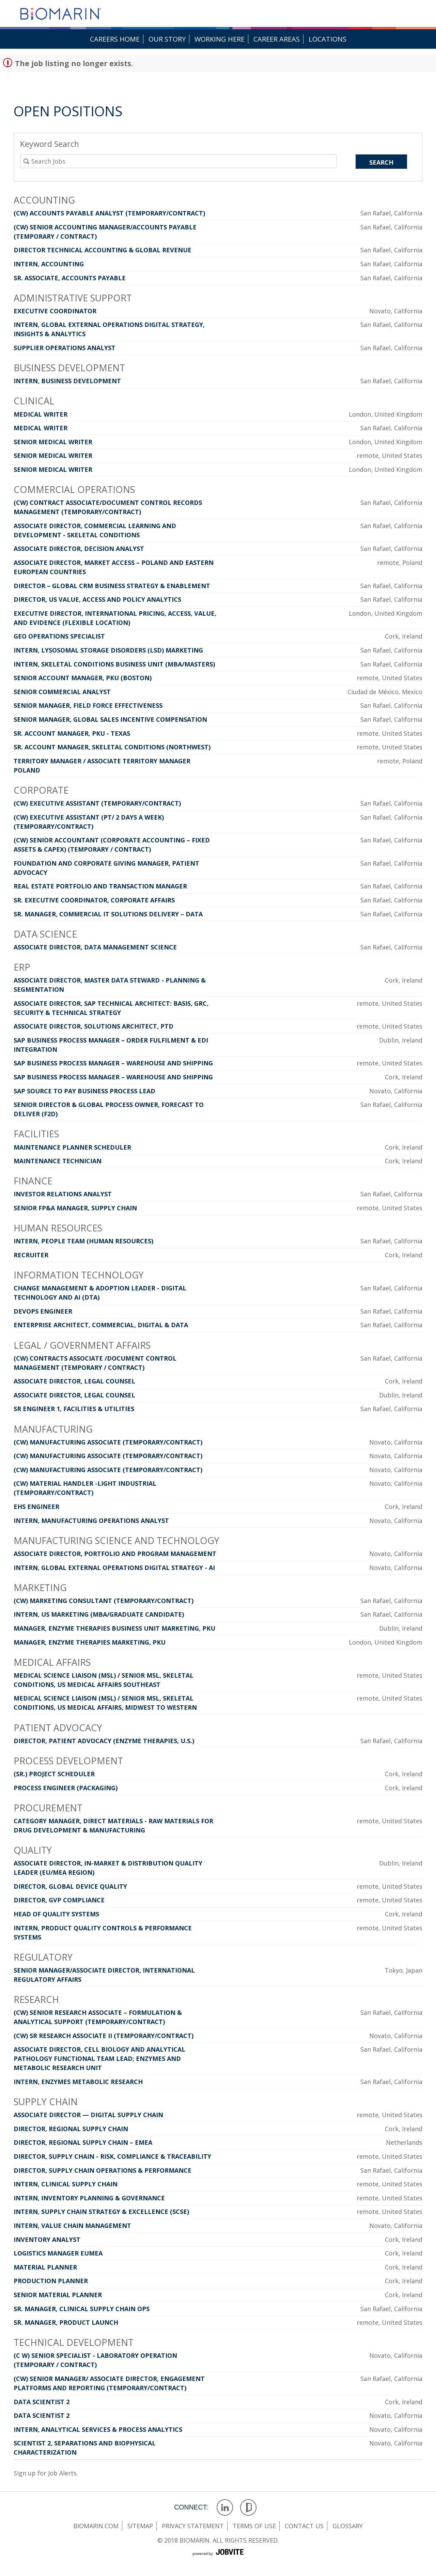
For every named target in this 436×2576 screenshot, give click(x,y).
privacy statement (193, 2526)
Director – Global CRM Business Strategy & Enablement (112, 586)
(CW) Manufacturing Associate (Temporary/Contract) (108, 1442)
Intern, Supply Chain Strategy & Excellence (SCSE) (101, 2211)
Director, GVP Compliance (59, 1900)
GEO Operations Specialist (59, 636)
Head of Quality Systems (56, 1914)
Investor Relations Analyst (63, 1194)
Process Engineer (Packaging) (66, 1788)
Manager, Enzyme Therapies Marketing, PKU (90, 1642)
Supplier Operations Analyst (64, 348)
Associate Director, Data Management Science (95, 947)
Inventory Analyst (47, 2239)
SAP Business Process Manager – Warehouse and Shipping (113, 1063)
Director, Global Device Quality (70, 1886)
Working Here (219, 39)
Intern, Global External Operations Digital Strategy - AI (114, 1567)
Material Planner (45, 2267)
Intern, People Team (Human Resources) (83, 1241)
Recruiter (31, 1255)
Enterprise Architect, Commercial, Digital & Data (101, 1325)
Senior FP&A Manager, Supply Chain (75, 1208)
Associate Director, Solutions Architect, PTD (93, 1026)
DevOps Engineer (43, 1311)
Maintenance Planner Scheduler (72, 1147)
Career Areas (276, 39)
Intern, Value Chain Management (72, 2225)
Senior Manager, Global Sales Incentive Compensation (110, 719)
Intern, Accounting (49, 264)
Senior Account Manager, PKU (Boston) (83, 678)
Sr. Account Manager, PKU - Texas (72, 733)
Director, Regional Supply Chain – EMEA (83, 2142)
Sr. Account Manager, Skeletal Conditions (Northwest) (112, 747)
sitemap (140, 2526)
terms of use (254, 2526)
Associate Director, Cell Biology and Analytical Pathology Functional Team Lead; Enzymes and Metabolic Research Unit (99, 2058)
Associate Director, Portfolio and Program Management (115, 1553)
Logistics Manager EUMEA (58, 2253)
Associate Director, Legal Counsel (74, 1381)
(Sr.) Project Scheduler (54, 1774)
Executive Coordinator (55, 311)
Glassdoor (248, 2507)
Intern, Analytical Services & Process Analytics (98, 2429)
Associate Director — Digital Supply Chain (88, 2115)
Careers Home (115, 39)
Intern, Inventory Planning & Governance (89, 2198)
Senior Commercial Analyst (62, 692)
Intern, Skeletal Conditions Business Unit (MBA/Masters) (114, 664)
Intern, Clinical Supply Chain (66, 2184)
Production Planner (51, 2281)
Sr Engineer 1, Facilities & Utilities (74, 1409)
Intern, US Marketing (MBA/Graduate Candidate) (99, 1614)
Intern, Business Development (67, 381)
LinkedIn (225, 2507)
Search (381, 162)
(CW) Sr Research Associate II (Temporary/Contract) (103, 2036)
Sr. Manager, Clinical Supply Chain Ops (82, 2309)
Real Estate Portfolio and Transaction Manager (100, 886)
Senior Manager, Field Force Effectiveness (88, 705)
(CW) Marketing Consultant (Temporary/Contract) (103, 1601)
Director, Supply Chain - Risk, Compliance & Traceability (112, 2156)
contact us (304, 2526)
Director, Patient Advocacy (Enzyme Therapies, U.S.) (104, 1741)
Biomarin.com (96, 2526)
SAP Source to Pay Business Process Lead (84, 1091)
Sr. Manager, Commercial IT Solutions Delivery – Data (108, 914)
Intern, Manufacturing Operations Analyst (91, 1520)
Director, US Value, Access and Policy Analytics (97, 599)
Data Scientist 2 (41, 2402)
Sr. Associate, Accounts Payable (70, 278)
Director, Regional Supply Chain (71, 2129)
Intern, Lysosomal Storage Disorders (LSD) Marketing (108, 650)
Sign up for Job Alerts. (46, 2473)
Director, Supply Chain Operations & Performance (102, 2170)
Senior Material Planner (58, 2295)
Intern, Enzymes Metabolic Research (78, 2082)
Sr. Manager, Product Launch (66, 2322)
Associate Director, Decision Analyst (79, 548)
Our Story (167, 39)
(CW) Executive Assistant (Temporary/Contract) (97, 803)
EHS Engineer (36, 1506)
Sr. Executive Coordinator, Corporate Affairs (94, 900)
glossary (347, 2526)
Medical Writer (40, 414)
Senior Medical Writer (53, 442)
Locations (327, 39)
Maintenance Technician (58, 1161)
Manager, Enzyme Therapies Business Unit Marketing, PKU (114, 1628)
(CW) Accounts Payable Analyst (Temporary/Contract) (109, 213)
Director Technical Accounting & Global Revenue (102, 250)
